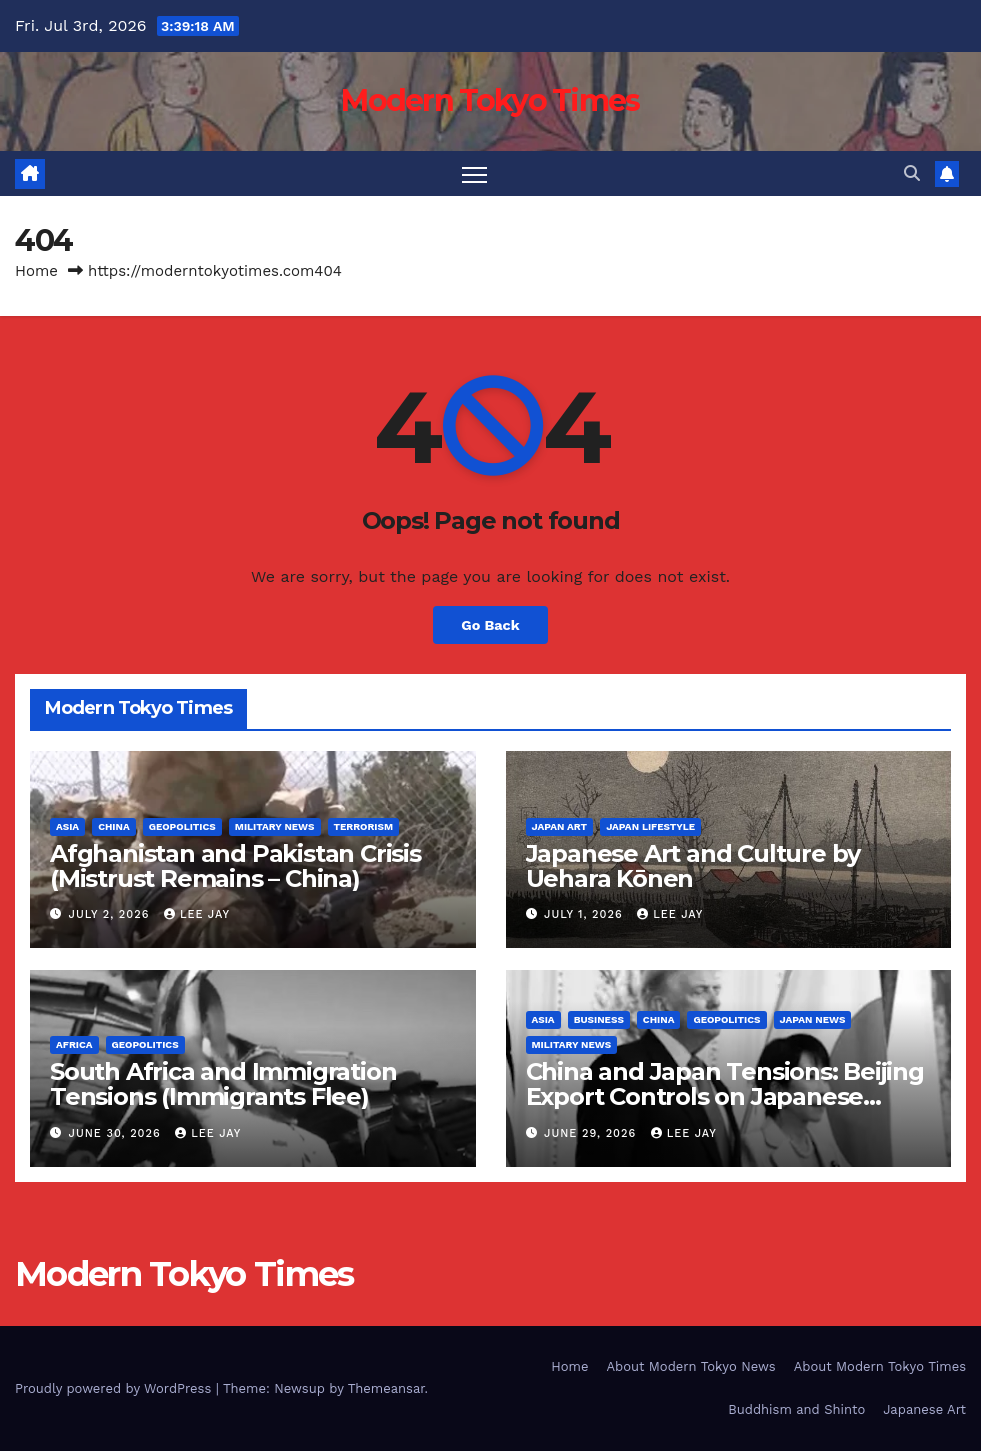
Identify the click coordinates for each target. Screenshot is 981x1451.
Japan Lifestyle (650, 826)
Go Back (490, 625)
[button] (912, 173)
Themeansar (386, 1388)
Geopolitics (182, 826)
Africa (74, 1044)
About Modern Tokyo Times (880, 1366)
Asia (67, 826)
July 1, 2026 (585, 914)
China (114, 826)
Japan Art (560, 826)
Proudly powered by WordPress (115, 1388)
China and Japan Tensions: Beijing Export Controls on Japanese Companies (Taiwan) (725, 1096)
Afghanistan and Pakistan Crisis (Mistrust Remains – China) (235, 866)
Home (36, 271)
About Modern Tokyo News (690, 1366)
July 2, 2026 (111, 914)
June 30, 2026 (117, 1133)
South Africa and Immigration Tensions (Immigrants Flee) (223, 1084)
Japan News (813, 1019)
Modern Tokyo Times (490, 100)
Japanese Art (924, 1409)
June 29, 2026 (592, 1133)
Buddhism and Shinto (796, 1409)
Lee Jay (197, 914)
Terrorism (364, 826)
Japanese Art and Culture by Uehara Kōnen (693, 866)
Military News (275, 826)
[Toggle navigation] (474, 173)
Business (599, 1019)
